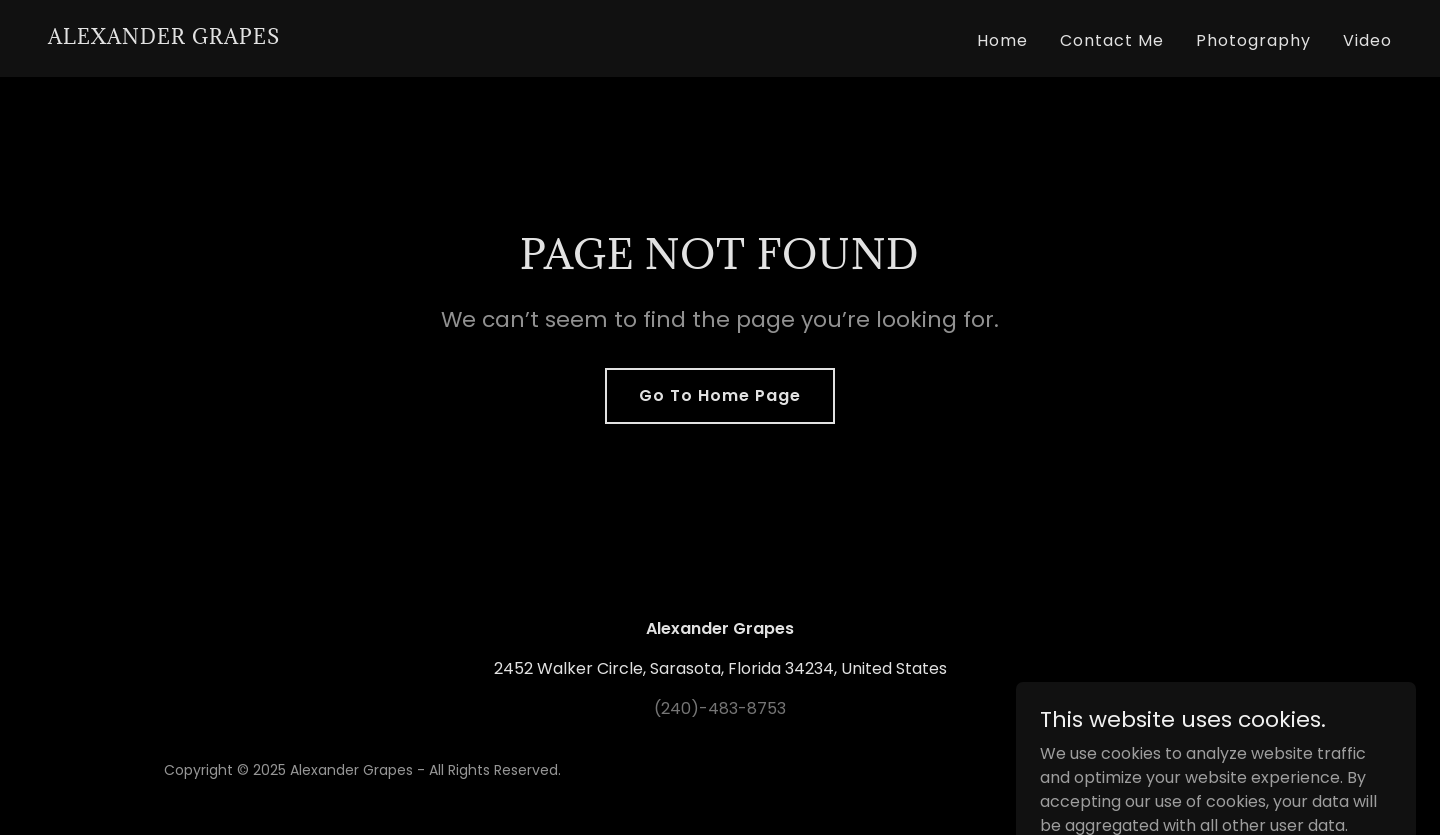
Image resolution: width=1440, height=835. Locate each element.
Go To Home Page (720, 395)
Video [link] (1367, 40)
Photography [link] (1253, 40)
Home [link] (1002, 40)
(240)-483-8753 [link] (720, 708)
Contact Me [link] (1112, 40)
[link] (164, 38)
